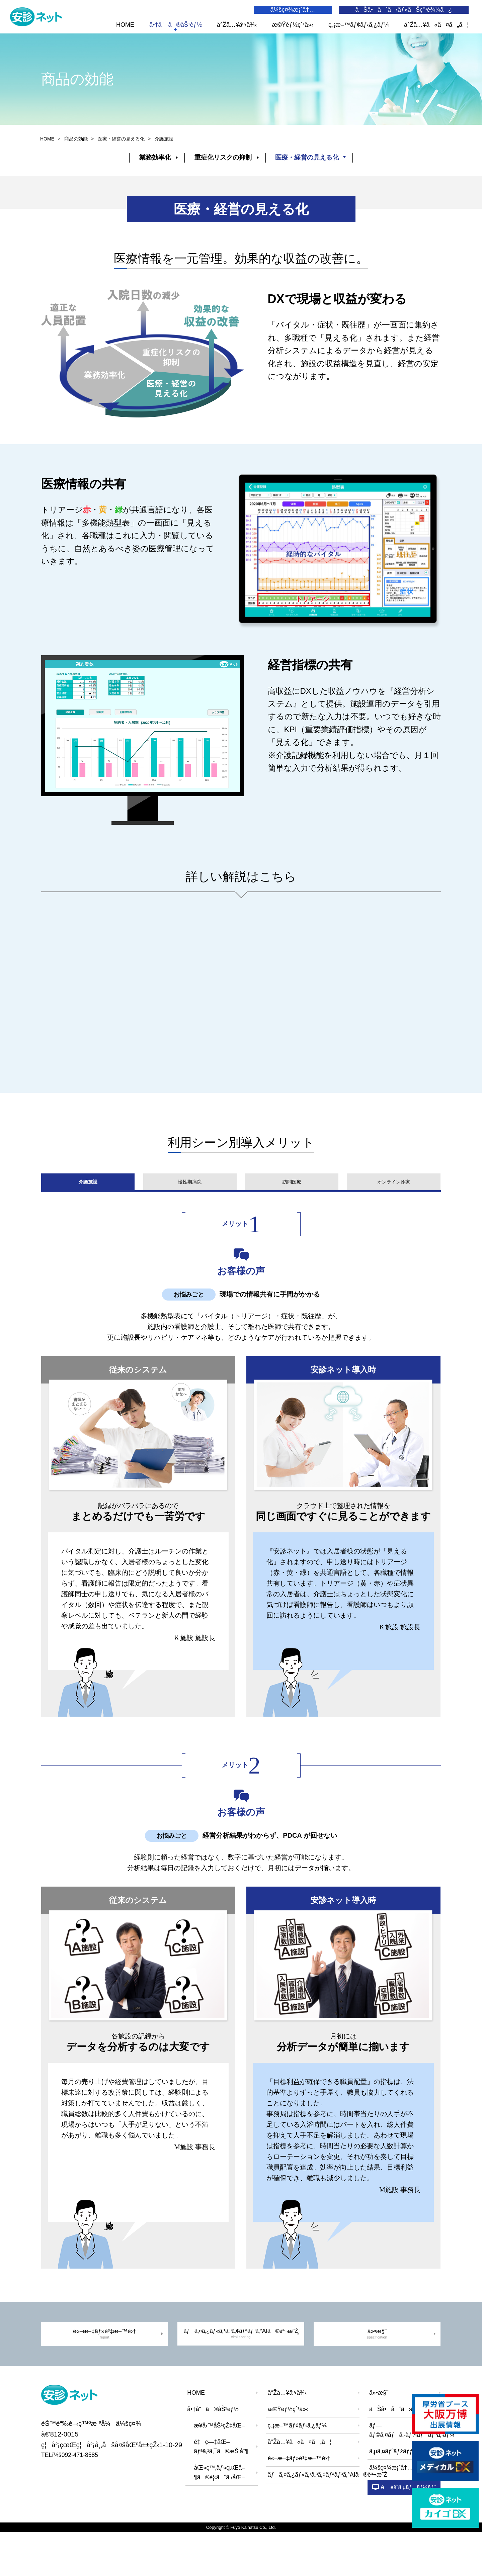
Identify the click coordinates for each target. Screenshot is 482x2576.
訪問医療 (291, 1208)
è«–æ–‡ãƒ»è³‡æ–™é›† (104, 2370)
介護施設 (87, 1208)
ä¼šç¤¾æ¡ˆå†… (292, 9)
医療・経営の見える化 (313, 169)
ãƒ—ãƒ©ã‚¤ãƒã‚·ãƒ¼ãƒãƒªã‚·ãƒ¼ (405, 2470)
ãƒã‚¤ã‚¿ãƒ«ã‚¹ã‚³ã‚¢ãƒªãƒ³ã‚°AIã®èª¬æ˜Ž (241, 2370)
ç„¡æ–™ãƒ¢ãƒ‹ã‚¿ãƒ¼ (358, 24)
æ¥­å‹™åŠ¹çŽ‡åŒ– (219, 2465)
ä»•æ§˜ (377, 2370)
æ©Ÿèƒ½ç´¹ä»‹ (292, 24)
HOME (125, 24)
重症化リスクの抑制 (222, 169)
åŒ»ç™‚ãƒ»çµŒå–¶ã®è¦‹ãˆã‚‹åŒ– (219, 2513)
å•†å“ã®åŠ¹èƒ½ (175, 24)
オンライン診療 (394, 1208)
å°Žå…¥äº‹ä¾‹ (237, 24)
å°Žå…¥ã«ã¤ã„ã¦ (436, 24)
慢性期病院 (189, 1208)
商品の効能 (76, 150)
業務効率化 (148, 169)
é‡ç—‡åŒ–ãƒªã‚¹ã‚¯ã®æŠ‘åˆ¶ (220, 2486)
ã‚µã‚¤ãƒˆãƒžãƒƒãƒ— (398, 2491)
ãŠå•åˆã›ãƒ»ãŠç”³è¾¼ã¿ (403, 9)
